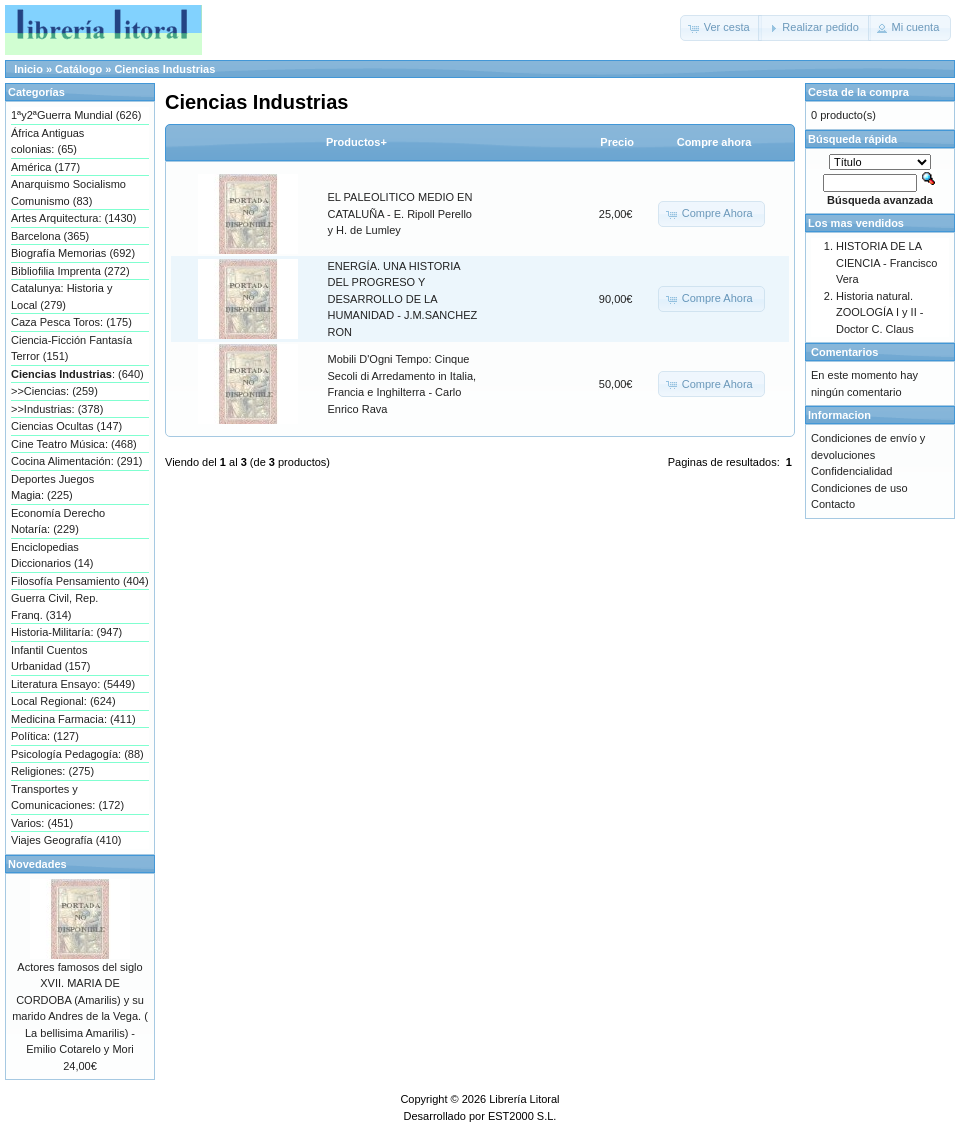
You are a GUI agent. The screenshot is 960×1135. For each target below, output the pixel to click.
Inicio (28, 69)
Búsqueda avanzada (880, 200)
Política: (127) (45, 736)
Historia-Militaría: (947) (66, 632)
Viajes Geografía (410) (66, 840)
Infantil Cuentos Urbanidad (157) (51, 658)
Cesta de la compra (858, 92)
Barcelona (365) (50, 236)
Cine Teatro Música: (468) (74, 444)
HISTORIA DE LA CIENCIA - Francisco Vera (886, 262)
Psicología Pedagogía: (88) (77, 754)
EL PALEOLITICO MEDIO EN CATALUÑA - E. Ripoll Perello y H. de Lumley (400, 213)
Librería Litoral (524, 1099)
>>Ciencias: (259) (54, 391)
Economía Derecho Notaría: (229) (58, 521)
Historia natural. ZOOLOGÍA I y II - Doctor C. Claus (879, 312)
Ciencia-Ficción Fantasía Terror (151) (71, 348)
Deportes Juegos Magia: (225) (52, 487)
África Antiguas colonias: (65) (47, 141)
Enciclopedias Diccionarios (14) (52, 555)
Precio (617, 142)
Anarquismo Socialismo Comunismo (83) (68, 192)
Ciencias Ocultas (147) (66, 426)
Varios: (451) (42, 823)
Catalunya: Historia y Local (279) (62, 296)
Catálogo (78, 69)
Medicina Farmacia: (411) (73, 719)
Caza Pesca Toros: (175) (71, 322)
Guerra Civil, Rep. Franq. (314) (54, 606)
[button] (721, 28)
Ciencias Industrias (164, 69)
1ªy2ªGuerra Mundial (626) (76, 115)
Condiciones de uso (859, 488)
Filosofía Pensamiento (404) (80, 581)
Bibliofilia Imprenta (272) (70, 271)
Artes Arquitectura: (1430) (73, 218)
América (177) (45, 167)
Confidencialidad (851, 471)
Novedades (37, 864)
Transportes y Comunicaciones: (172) (67, 797)
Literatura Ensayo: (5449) (73, 684)
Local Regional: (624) (63, 701)
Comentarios (844, 352)
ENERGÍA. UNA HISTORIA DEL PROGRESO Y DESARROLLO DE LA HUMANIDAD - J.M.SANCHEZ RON (403, 299)
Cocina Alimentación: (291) (76, 461)
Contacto (833, 504)
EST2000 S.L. (522, 1116)
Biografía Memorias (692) (73, 253)
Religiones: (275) (52, 771)
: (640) (77, 374)
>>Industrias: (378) (57, 409)
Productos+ (356, 142)
